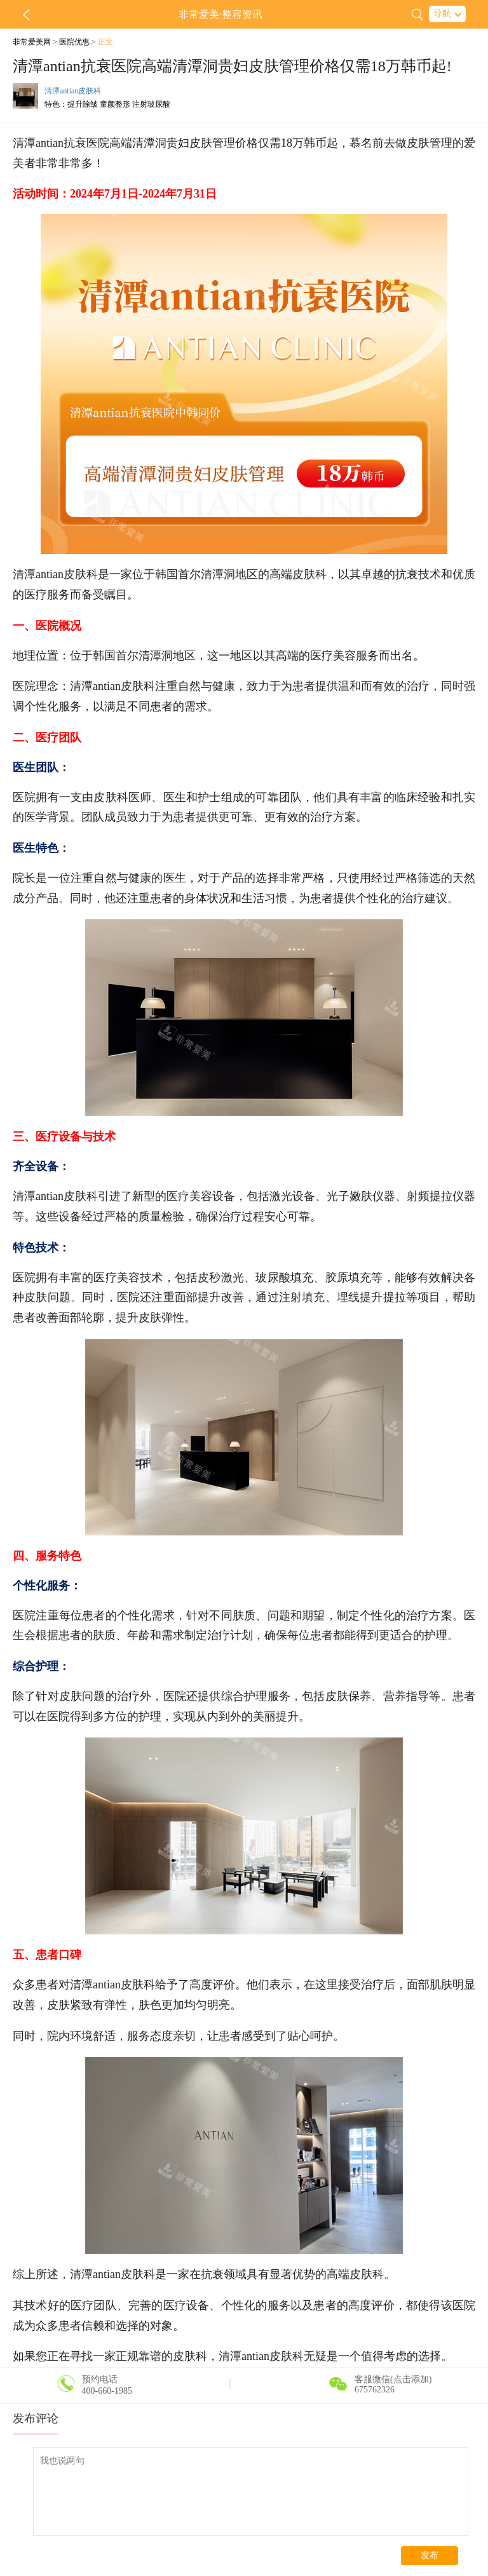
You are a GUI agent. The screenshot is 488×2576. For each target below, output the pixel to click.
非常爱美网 (32, 41)
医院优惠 (74, 41)
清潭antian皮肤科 (72, 90)
